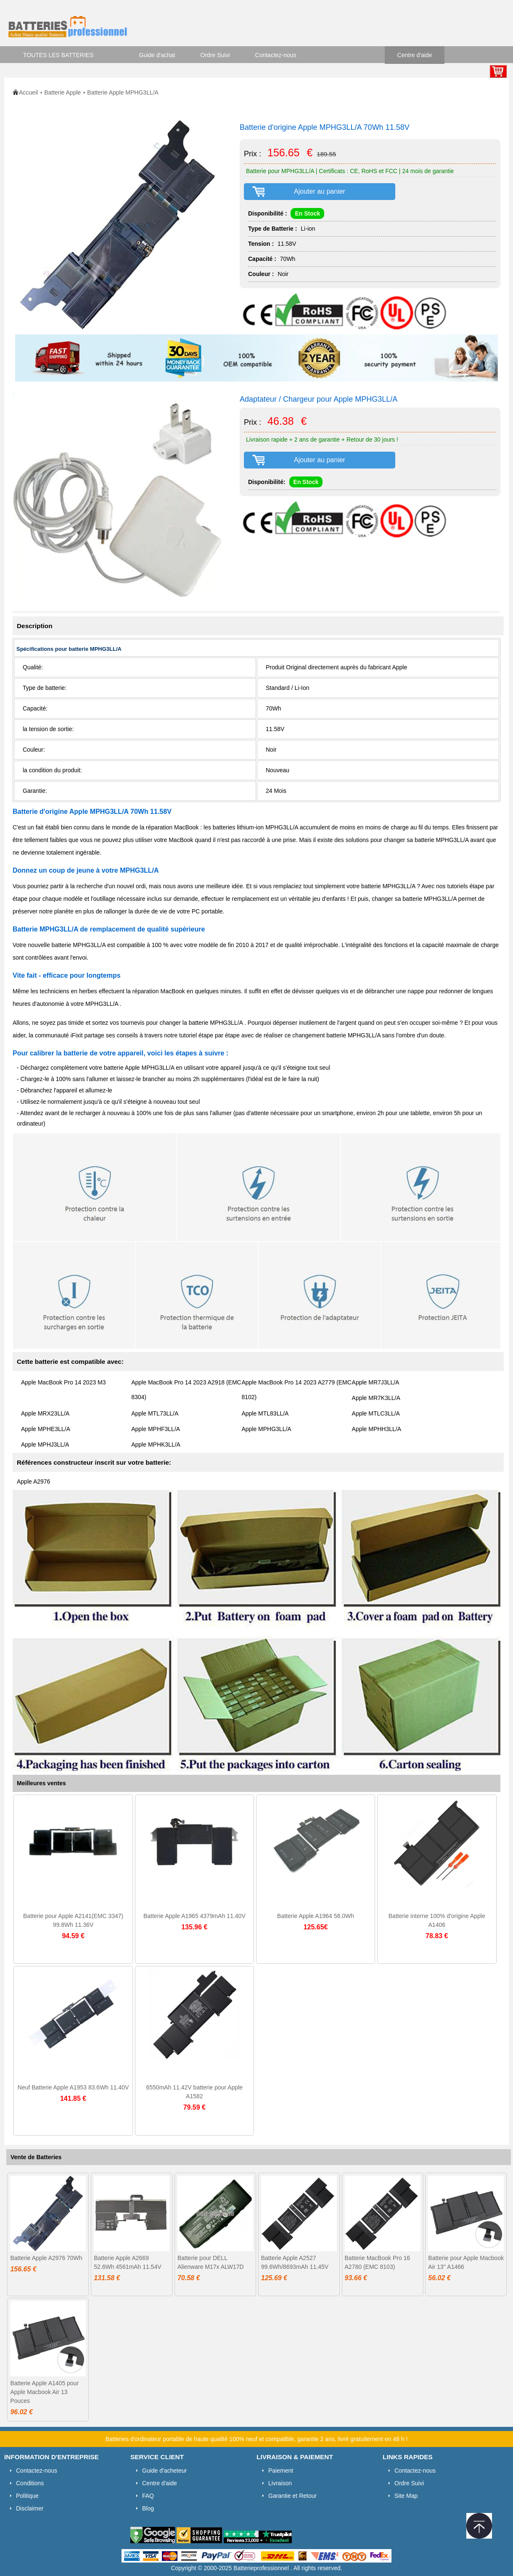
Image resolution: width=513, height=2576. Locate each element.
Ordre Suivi (215, 55)
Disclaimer (29, 2508)
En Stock (307, 213)
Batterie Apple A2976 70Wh (46, 2258)
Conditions (30, 2483)
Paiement (280, 2470)
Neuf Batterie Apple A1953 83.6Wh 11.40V (73, 2087)
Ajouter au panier (319, 191)
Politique (27, 2495)
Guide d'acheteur (164, 2470)
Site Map (406, 2495)
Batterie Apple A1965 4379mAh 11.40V (194, 1916)
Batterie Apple (62, 92)
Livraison (280, 2483)
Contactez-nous (275, 55)
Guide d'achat (157, 55)
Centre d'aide (414, 55)
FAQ (148, 2495)
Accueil (28, 92)
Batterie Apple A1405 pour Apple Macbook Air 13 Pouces (44, 2392)
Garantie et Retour (292, 2495)
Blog (148, 2508)
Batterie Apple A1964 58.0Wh (315, 1916)
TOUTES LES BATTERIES (58, 55)
